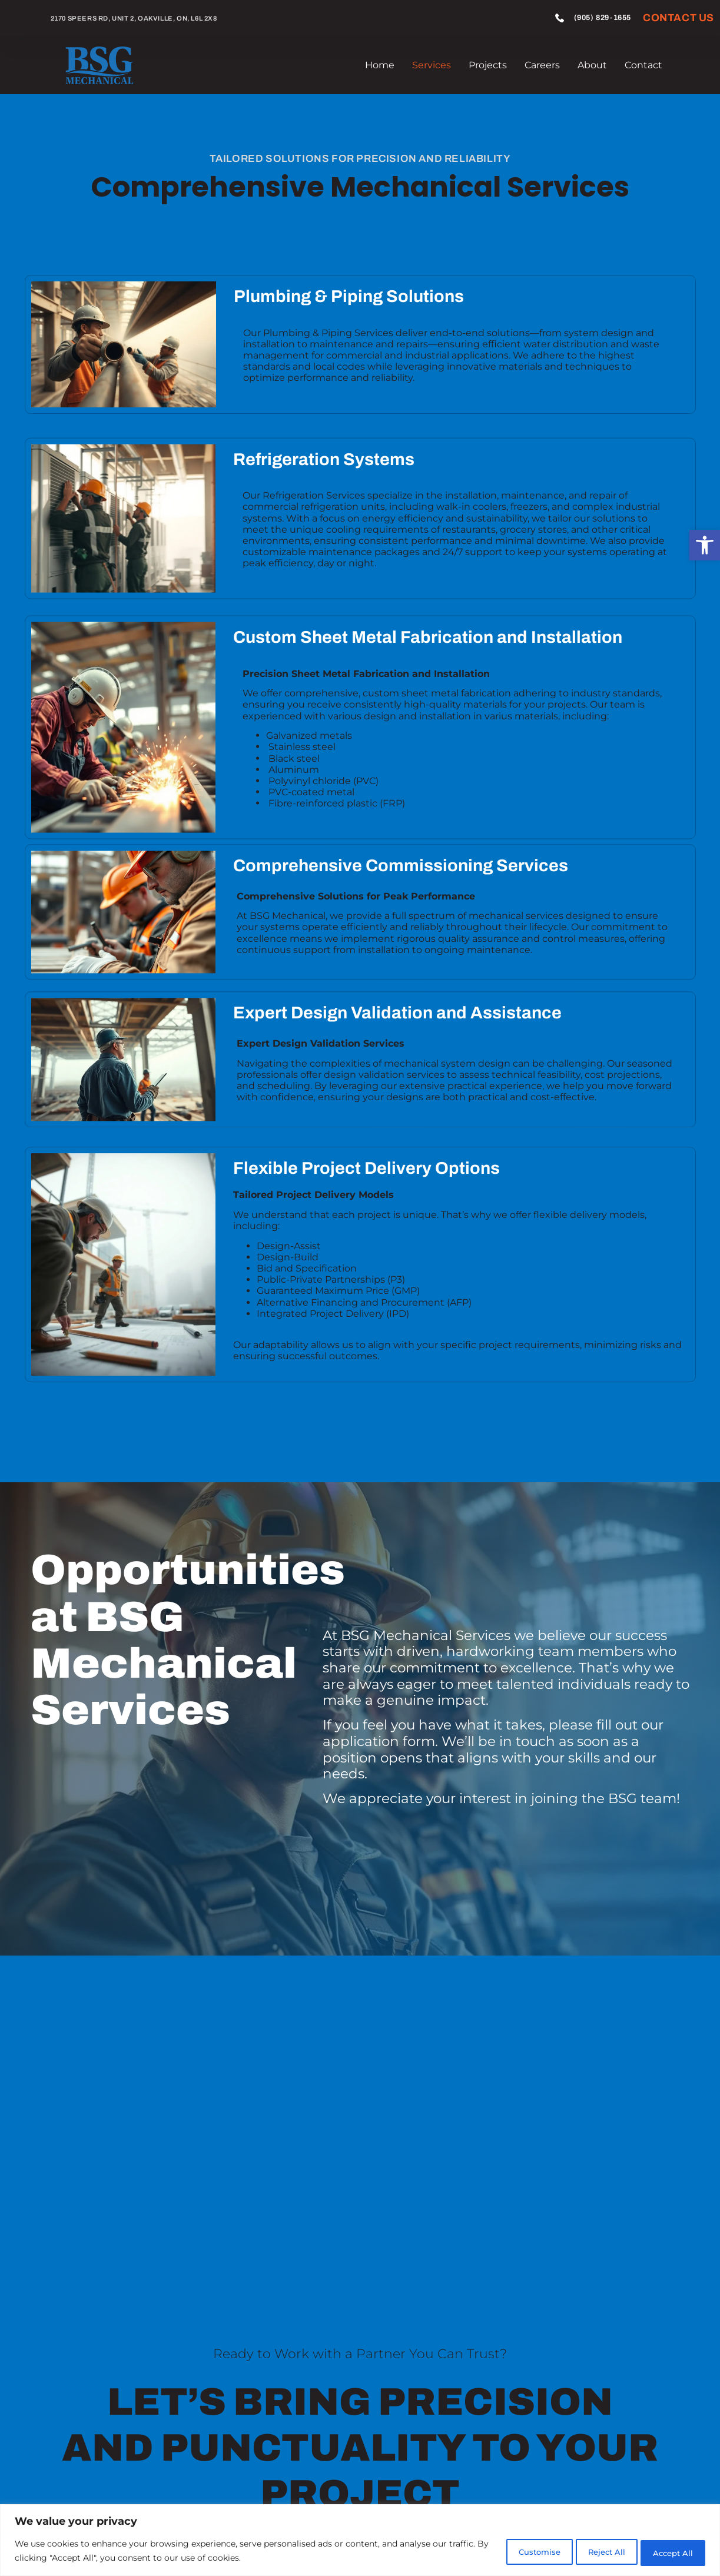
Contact (643, 65)
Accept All (666, 2552)
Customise (505, 2552)
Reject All (586, 2552)
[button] (704, 545)
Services (431, 65)
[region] (360, 2541)
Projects (488, 65)
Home (379, 65)
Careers (542, 65)
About (592, 65)
